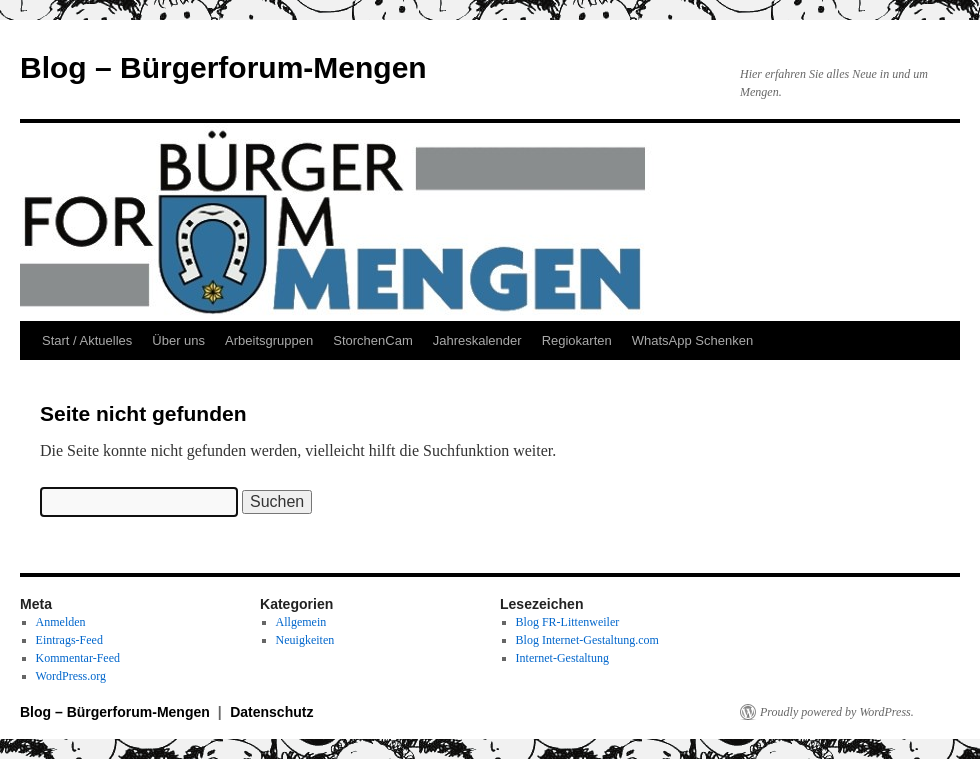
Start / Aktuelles (87, 340)
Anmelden (61, 622)
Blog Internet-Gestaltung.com (587, 640)
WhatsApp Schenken (692, 340)
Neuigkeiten (305, 640)
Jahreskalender (477, 340)
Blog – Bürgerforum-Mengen (223, 67)
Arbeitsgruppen (269, 340)
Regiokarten (577, 340)
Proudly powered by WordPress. (837, 712)
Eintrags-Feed (69, 640)
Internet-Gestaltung (562, 658)
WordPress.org (71, 676)
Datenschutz (271, 712)
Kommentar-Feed (78, 658)
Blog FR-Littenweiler (568, 622)
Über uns (178, 340)
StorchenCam (372, 340)
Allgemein (301, 622)
